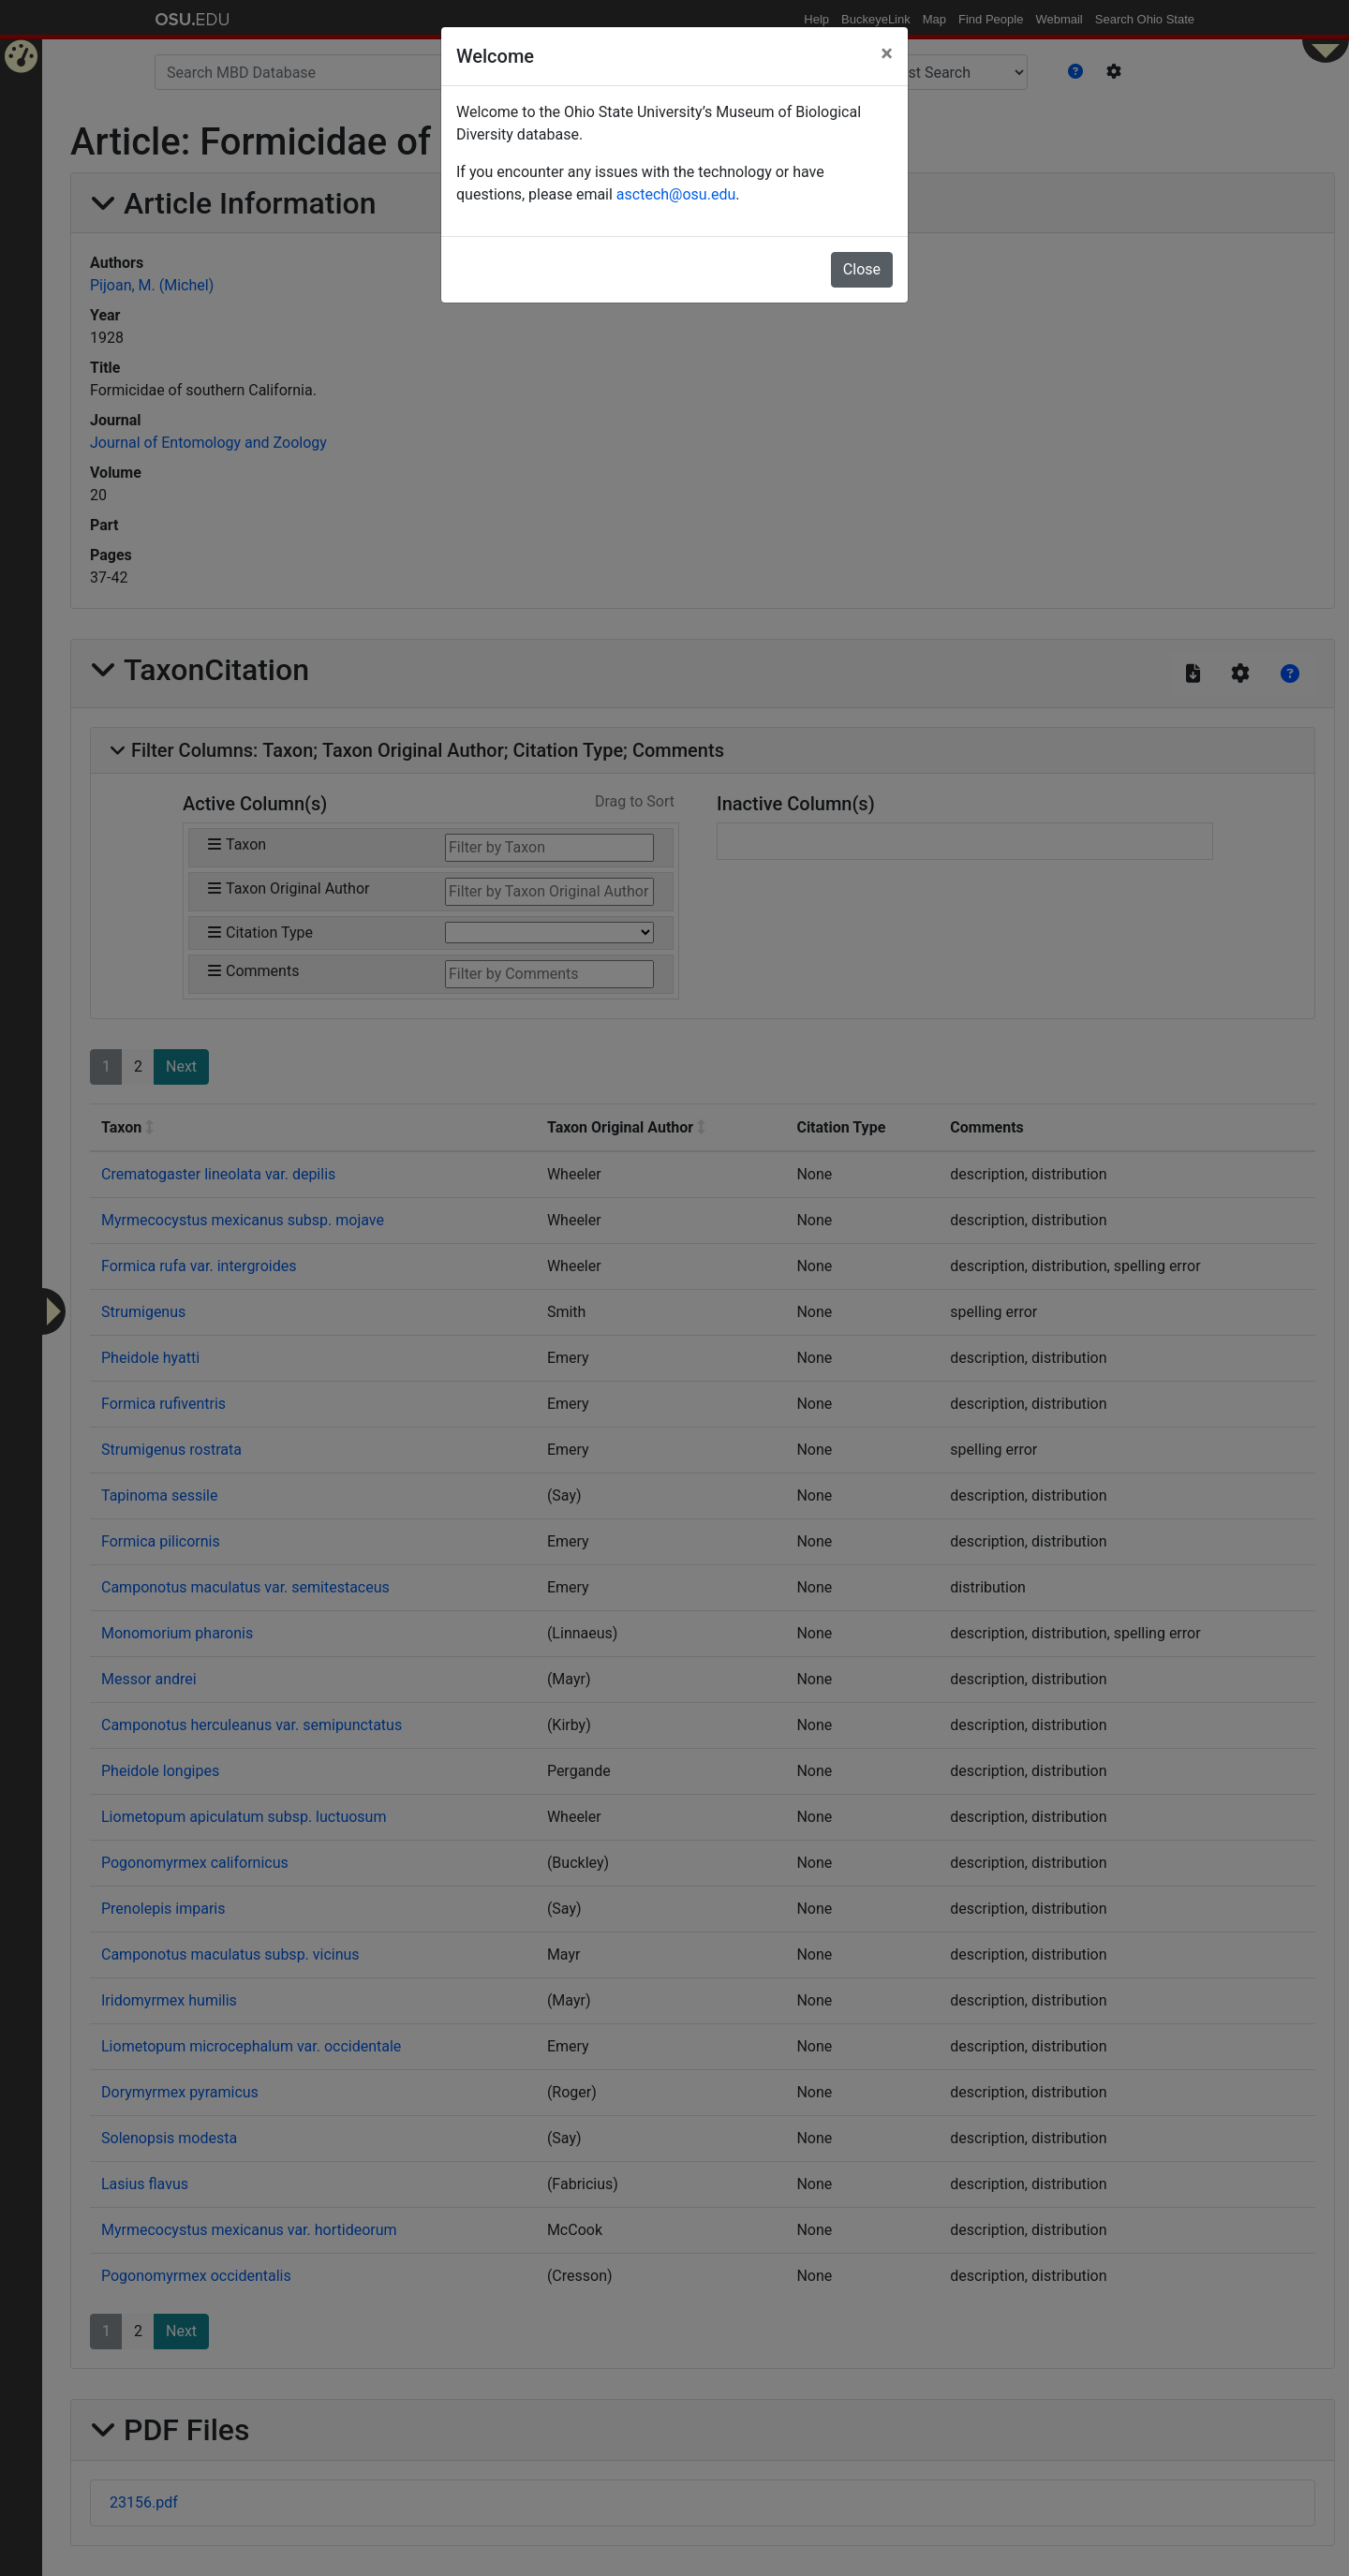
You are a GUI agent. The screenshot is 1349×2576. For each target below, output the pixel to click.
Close (862, 269)
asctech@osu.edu (675, 194)
